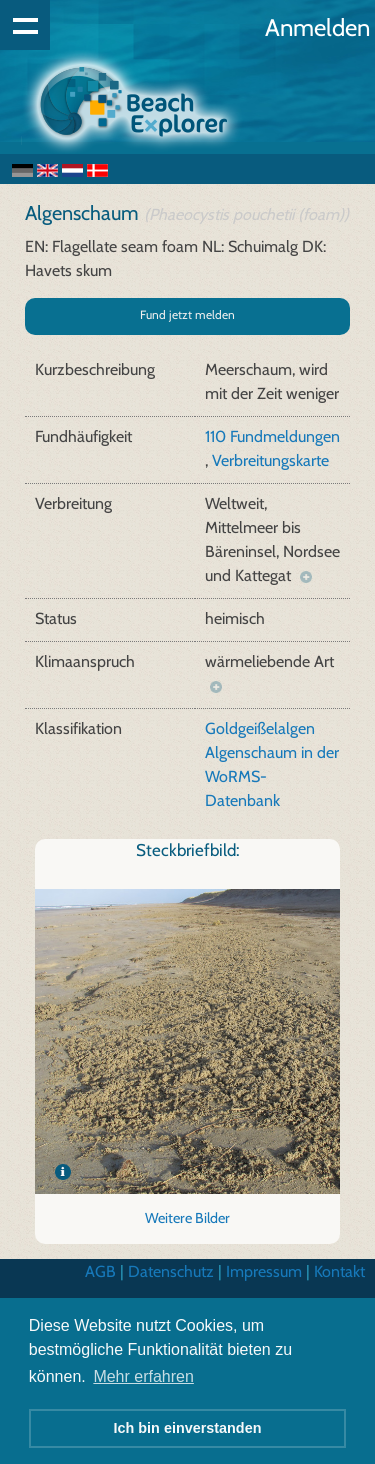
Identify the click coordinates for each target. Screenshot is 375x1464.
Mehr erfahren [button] (143, 1376)
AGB (100, 1271)
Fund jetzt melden (187, 314)
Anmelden (317, 27)
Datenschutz (171, 1271)
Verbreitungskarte (270, 460)
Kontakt (339, 1271)
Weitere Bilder (187, 1218)
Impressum (264, 1271)
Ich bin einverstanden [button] (188, 1428)
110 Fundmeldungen (272, 436)
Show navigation (25, 25)
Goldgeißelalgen (260, 728)
